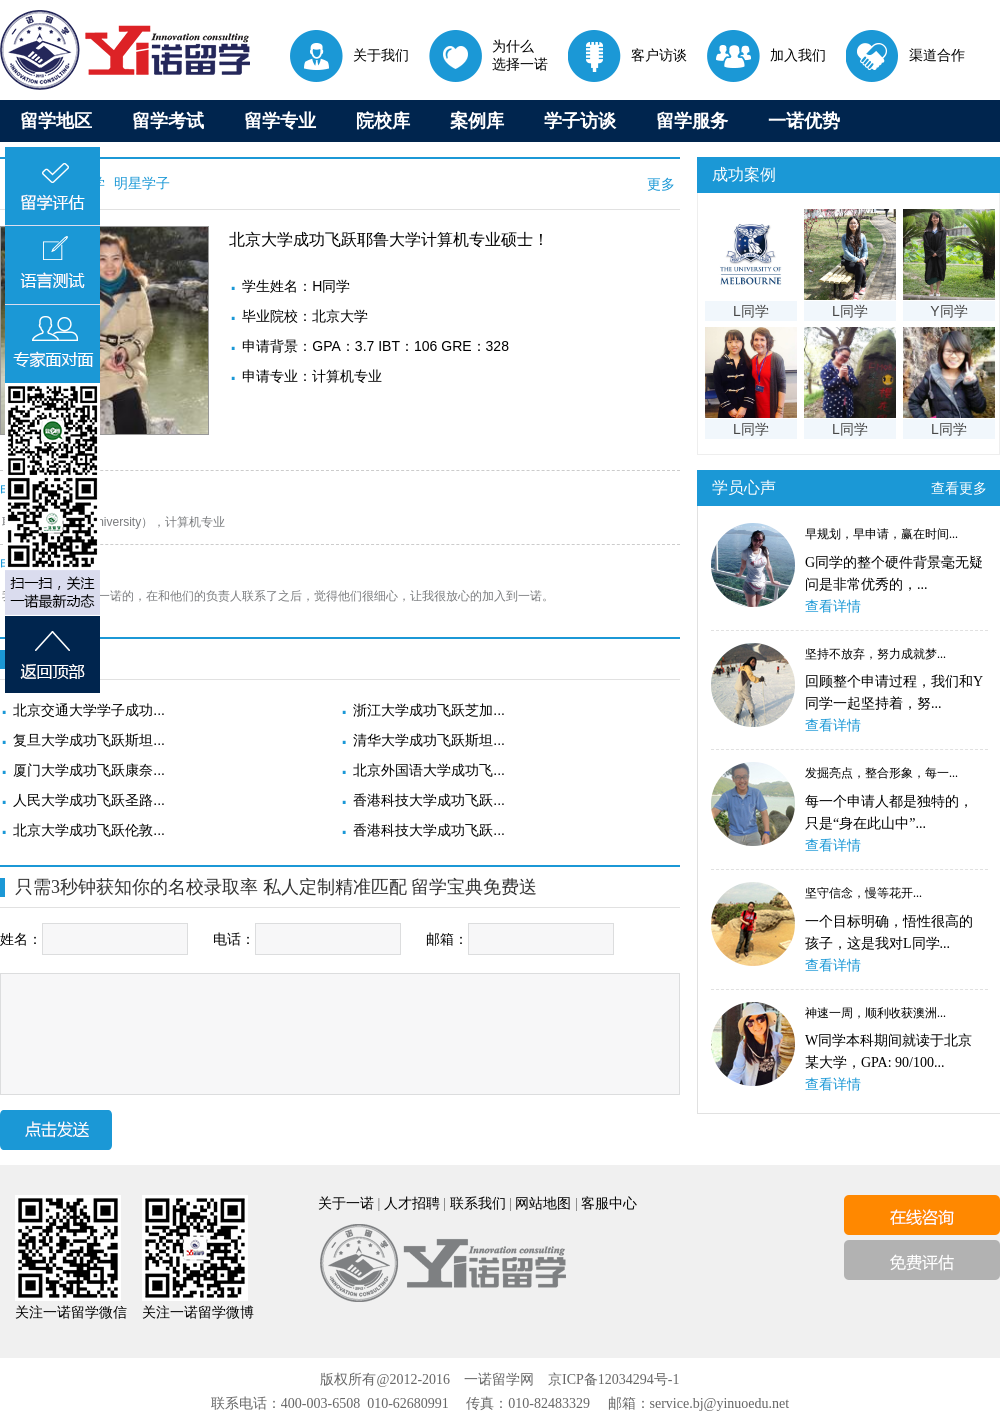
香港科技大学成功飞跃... (429, 800)
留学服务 (692, 121)
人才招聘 (412, 1203)
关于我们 (349, 55)
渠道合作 (905, 55)
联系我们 (478, 1203)
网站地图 (543, 1203)
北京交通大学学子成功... (89, 710)
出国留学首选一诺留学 (125, 50)
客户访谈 (627, 55)
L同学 (751, 311)
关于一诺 (346, 1203)
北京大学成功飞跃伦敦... (89, 830)
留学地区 (56, 121)
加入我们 (766, 55)
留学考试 (168, 121)
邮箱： (520, 939)
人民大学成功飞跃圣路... (89, 800)
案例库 (477, 121)
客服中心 (609, 1203)
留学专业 (280, 121)
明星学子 (140, 183)
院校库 (383, 121)
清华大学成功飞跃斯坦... (429, 740)
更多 (661, 184)
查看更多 (959, 488)
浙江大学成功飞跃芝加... (429, 710)
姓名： (94, 939)
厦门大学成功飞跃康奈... (89, 770)
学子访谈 (580, 121)
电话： (307, 939)
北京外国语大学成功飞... (429, 770)
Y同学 (948, 311)
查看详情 (833, 606)
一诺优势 (804, 121)
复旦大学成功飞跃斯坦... (89, 740)
